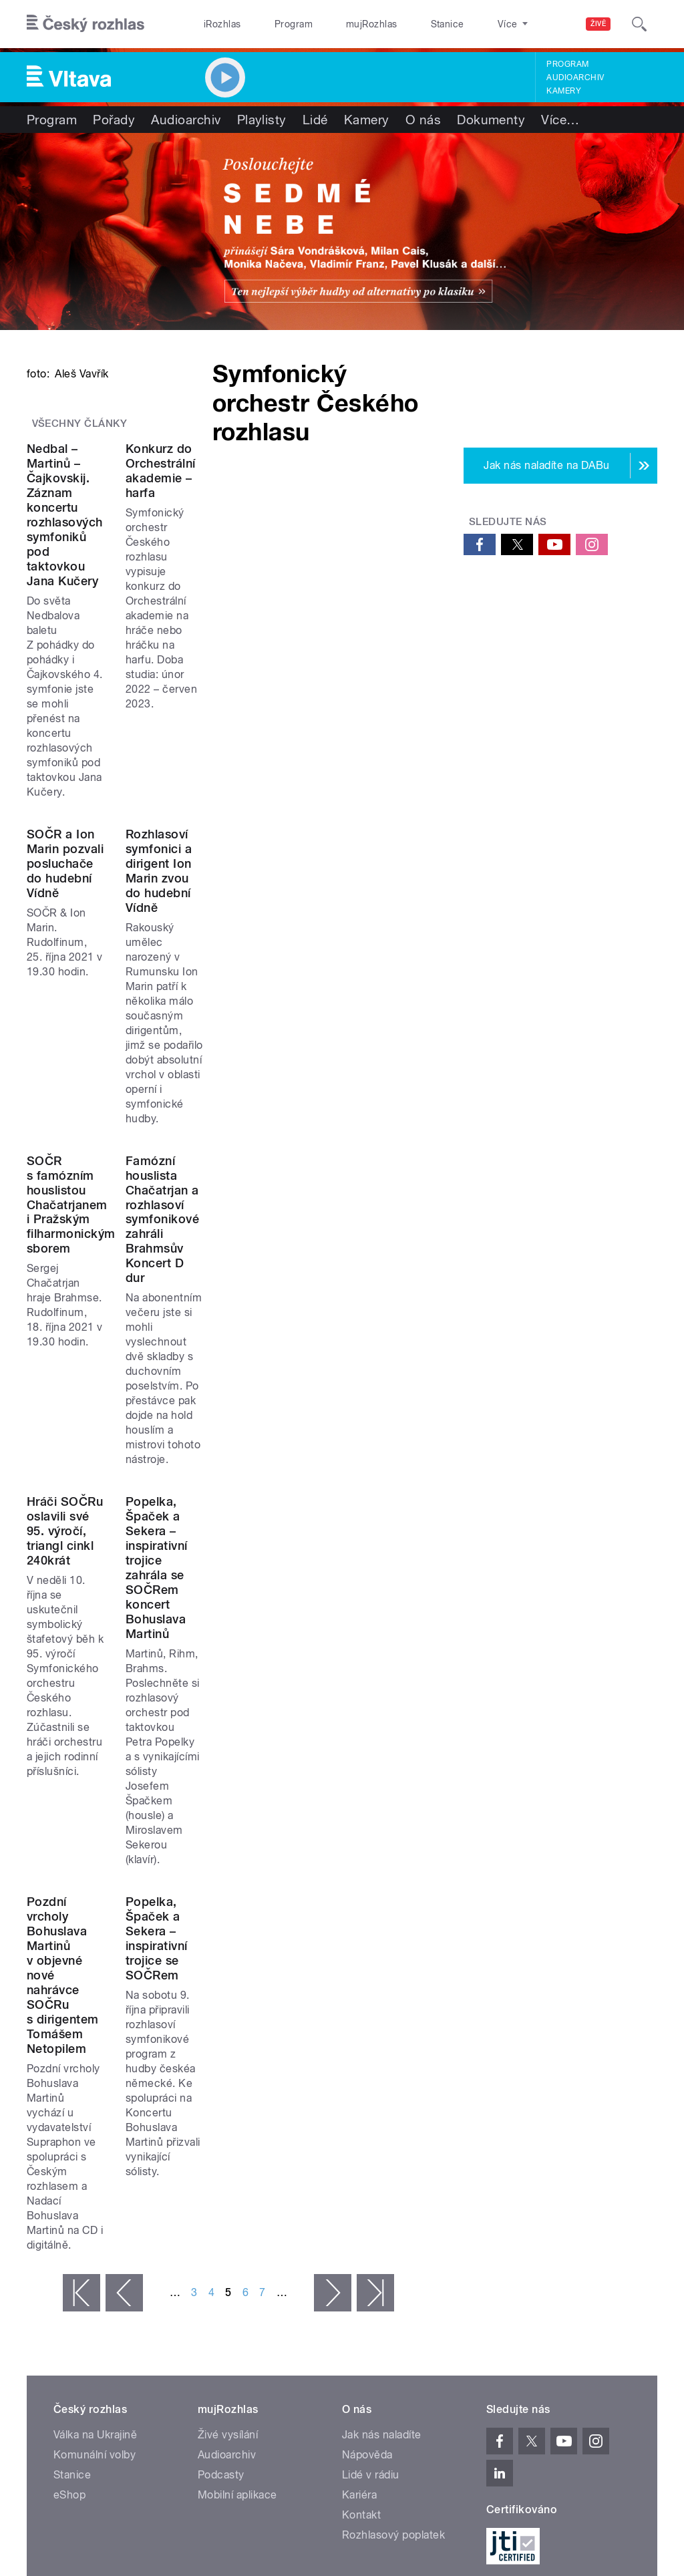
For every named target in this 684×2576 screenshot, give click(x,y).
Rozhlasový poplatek (393, 2176)
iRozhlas (215, 24)
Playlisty (262, 119)
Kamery (563, 91)
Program (273, 24)
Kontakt (361, 2156)
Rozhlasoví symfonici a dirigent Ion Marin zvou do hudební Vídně (334, 997)
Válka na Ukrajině (95, 2076)
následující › (332, 1934)
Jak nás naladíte (381, 2076)
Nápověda (367, 2096)
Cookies (416, 2256)
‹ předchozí (124, 1934)
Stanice (399, 24)
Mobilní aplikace (237, 2136)
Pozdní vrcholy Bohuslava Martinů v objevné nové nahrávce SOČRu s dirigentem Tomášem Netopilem (122, 1785)
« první (81, 1934)
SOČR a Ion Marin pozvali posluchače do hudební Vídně (112, 997)
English (614, 2256)
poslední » (375, 1934)
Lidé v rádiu (370, 2116)
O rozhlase (460, 24)
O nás (423, 119)
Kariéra (359, 2136)
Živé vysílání (228, 2076)
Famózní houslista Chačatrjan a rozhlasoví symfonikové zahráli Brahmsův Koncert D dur (330, 1247)
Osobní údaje (477, 2256)
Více (560, 119)
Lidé (315, 119)
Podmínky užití (552, 2256)
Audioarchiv (575, 77)
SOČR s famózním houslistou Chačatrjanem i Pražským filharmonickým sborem (111, 1247)
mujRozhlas (337, 24)
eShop (69, 2136)
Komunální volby (94, 2096)
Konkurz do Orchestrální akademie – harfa (309, 724)
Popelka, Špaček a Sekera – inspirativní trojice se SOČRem (327, 1770)
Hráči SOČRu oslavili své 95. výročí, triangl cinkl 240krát (108, 1498)
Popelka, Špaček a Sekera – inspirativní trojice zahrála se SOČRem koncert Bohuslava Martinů (322, 1513)
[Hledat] (639, 24)
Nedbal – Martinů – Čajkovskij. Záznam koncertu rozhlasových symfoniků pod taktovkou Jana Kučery (117, 739)
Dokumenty (491, 119)
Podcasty (221, 2116)
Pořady (114, 119)
